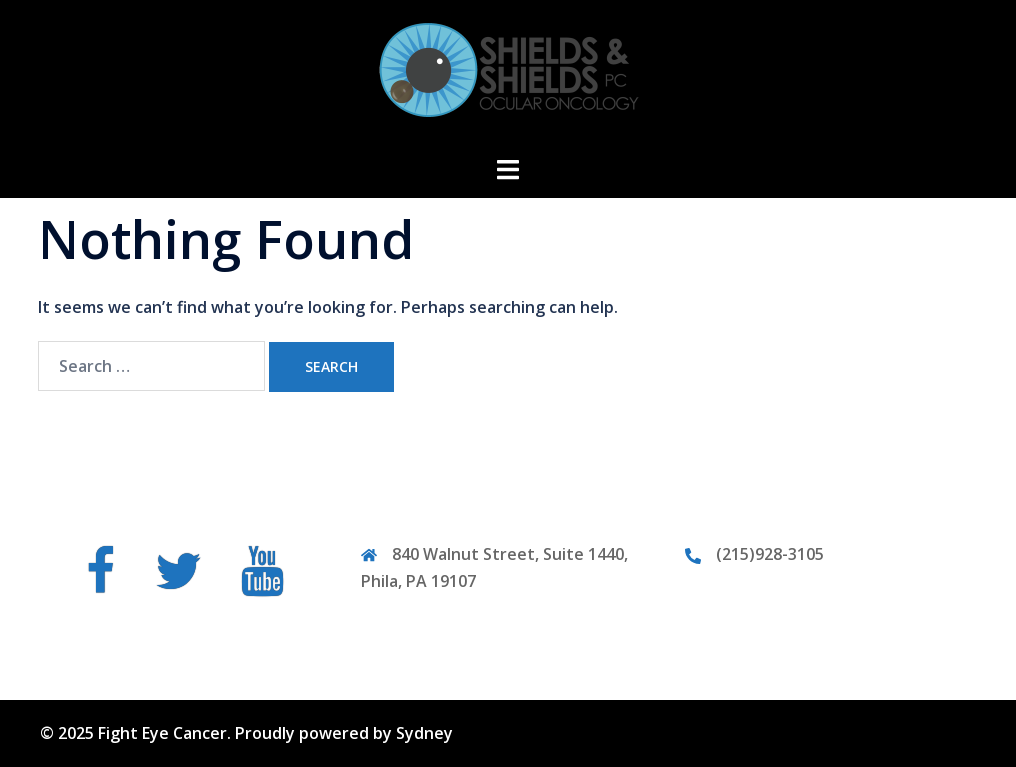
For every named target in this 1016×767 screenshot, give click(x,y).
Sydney (424, 733)
